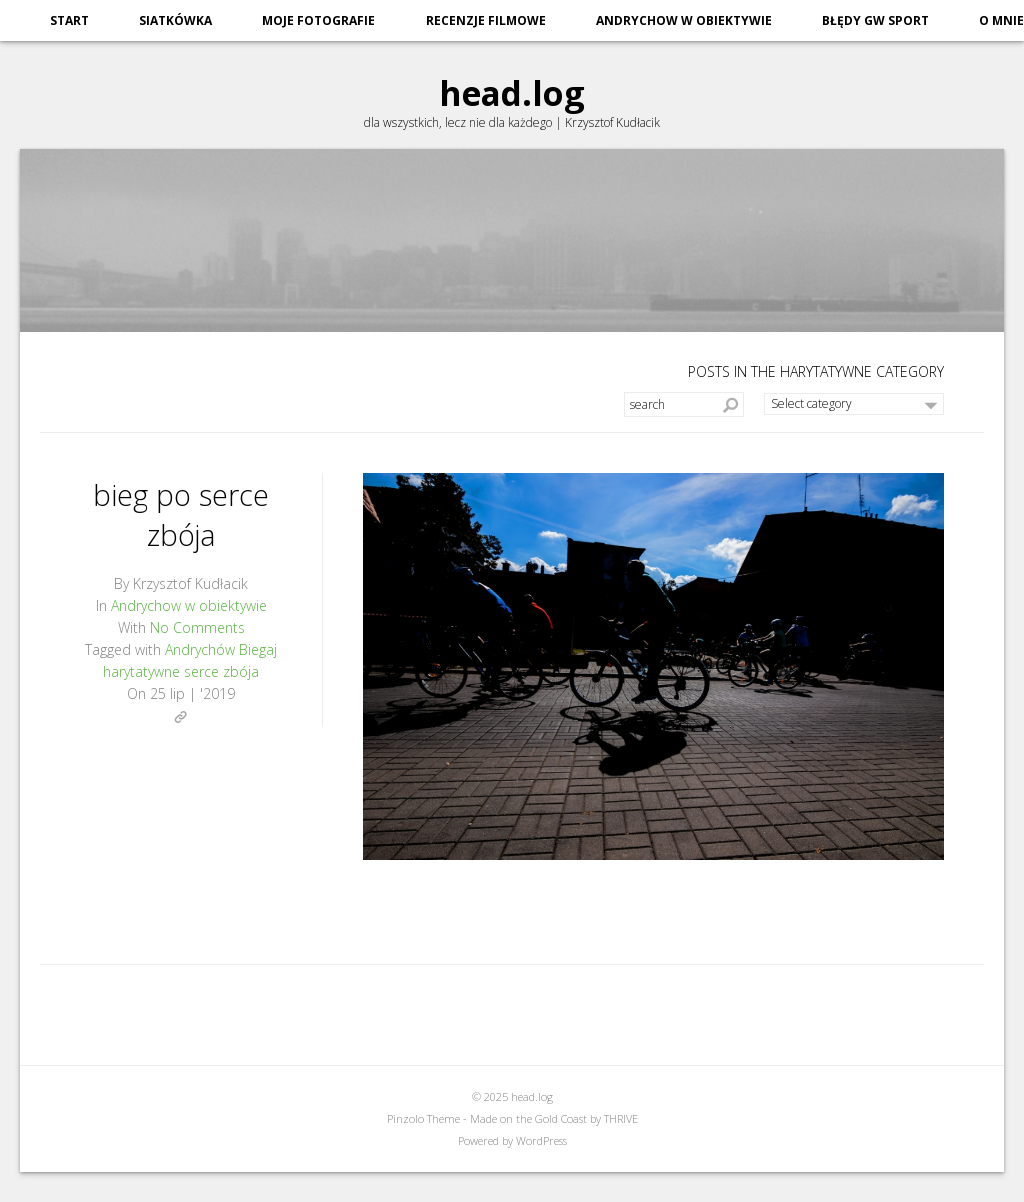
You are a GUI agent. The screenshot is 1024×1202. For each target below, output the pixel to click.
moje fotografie (318, 20)
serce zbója (221, 671)
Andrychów (200, 649)
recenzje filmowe (486, 20)
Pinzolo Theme (423, 1118)
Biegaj (258, 649)
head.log (512, 90)
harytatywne (141, 671)
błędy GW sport (875, 20)
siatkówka (175, 20)
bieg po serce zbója (181, 512)
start (69, 20)
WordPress (541, 1140)
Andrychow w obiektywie (684, 20)
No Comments (197, 627)
